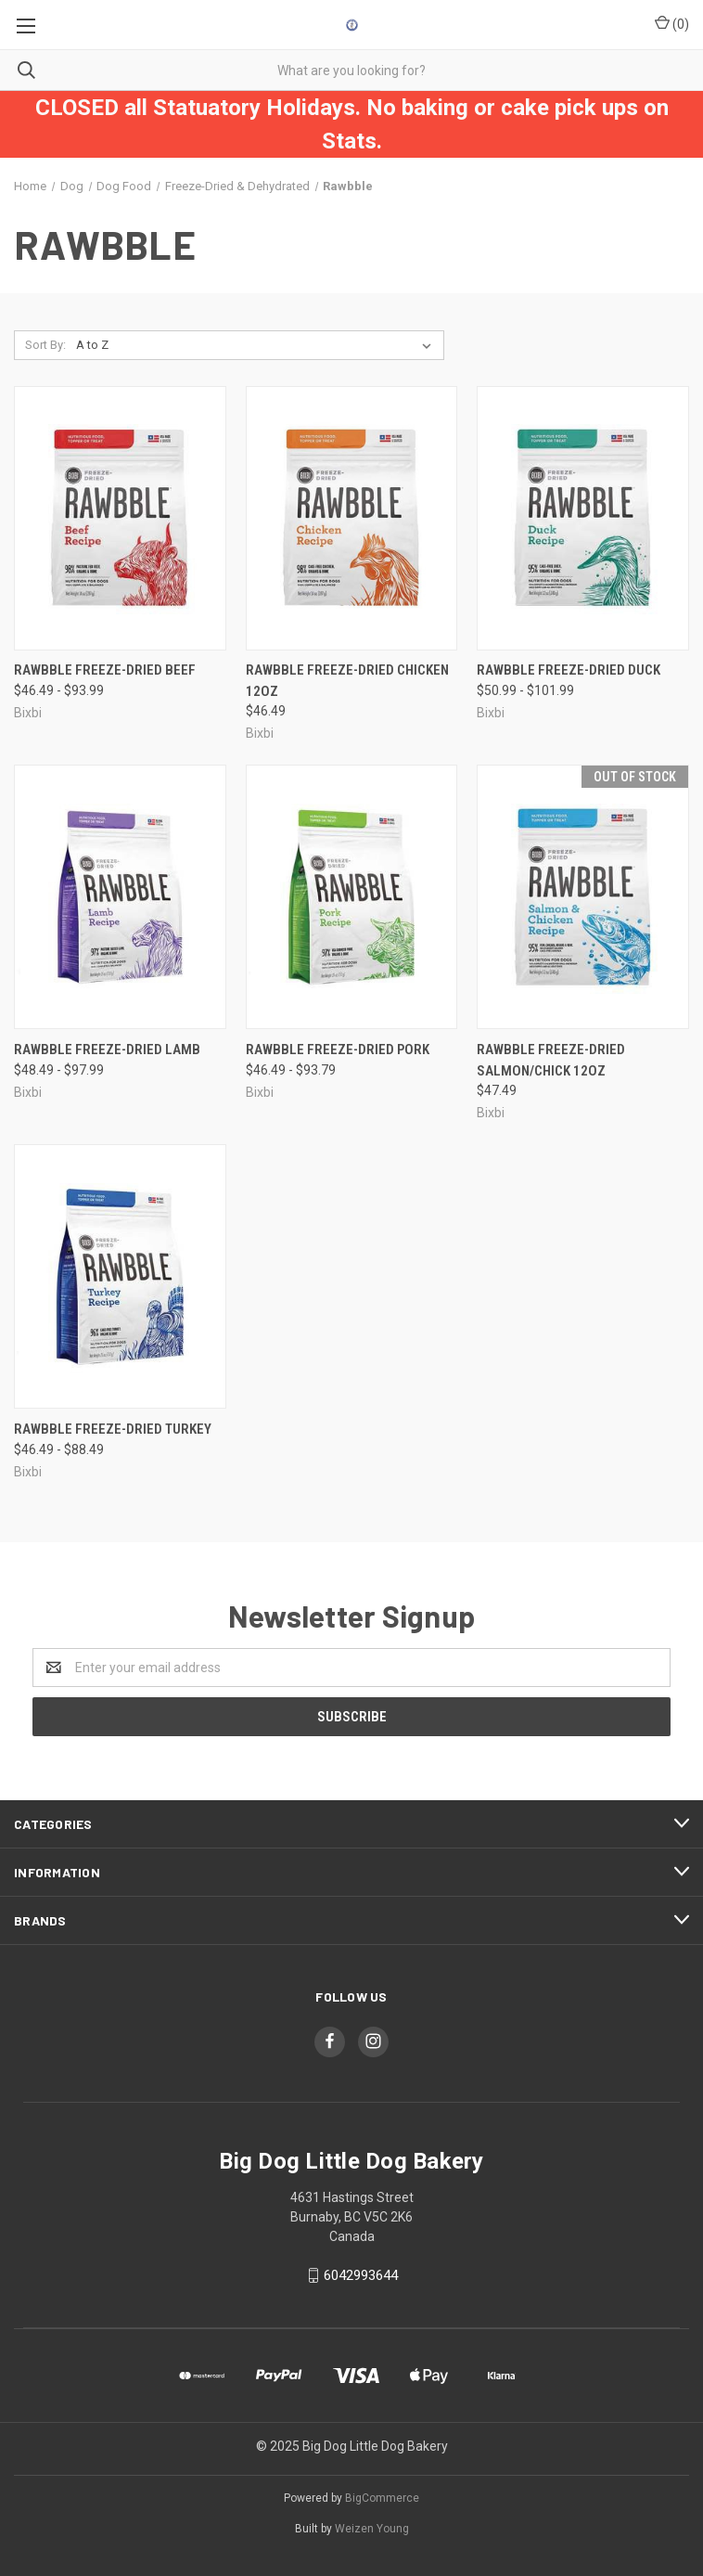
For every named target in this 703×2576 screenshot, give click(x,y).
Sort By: (45, 345)
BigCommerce (382, 2498)
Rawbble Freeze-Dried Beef (105, 670)
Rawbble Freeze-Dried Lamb (107, 1049)
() (672, 23)
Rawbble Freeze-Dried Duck (568, 670)
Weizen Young (372, 2528)
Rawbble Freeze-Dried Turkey (112, 1429)
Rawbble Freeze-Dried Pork (337, 1049)
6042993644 (361, 2275)
